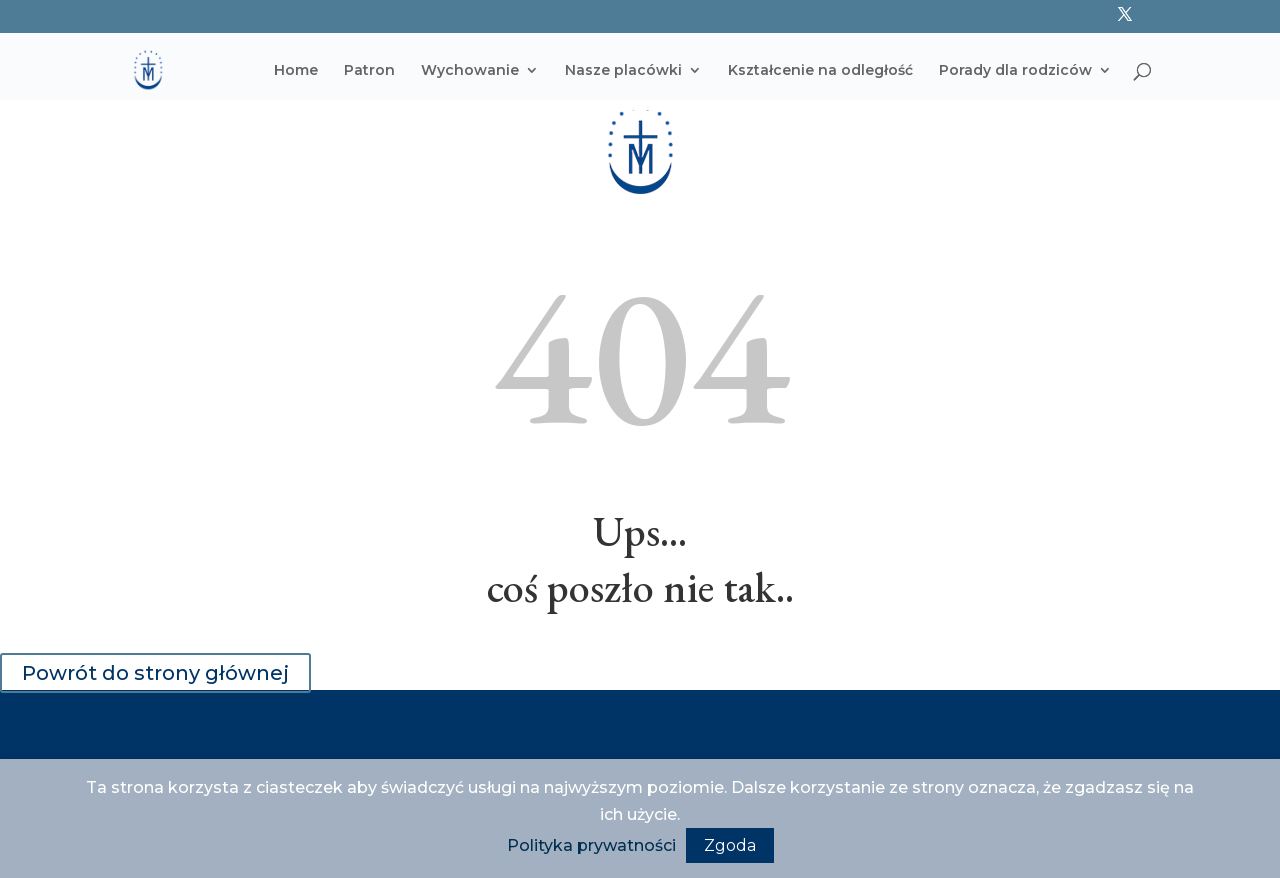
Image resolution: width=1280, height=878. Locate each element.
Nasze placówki (623, 71)
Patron (369, 71)
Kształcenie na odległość (820, 71)
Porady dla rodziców (1015, 71)
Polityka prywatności (591, 845)
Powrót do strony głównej (155, 673)
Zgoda (730, 845)
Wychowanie (470, 71)
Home (296, 71)
